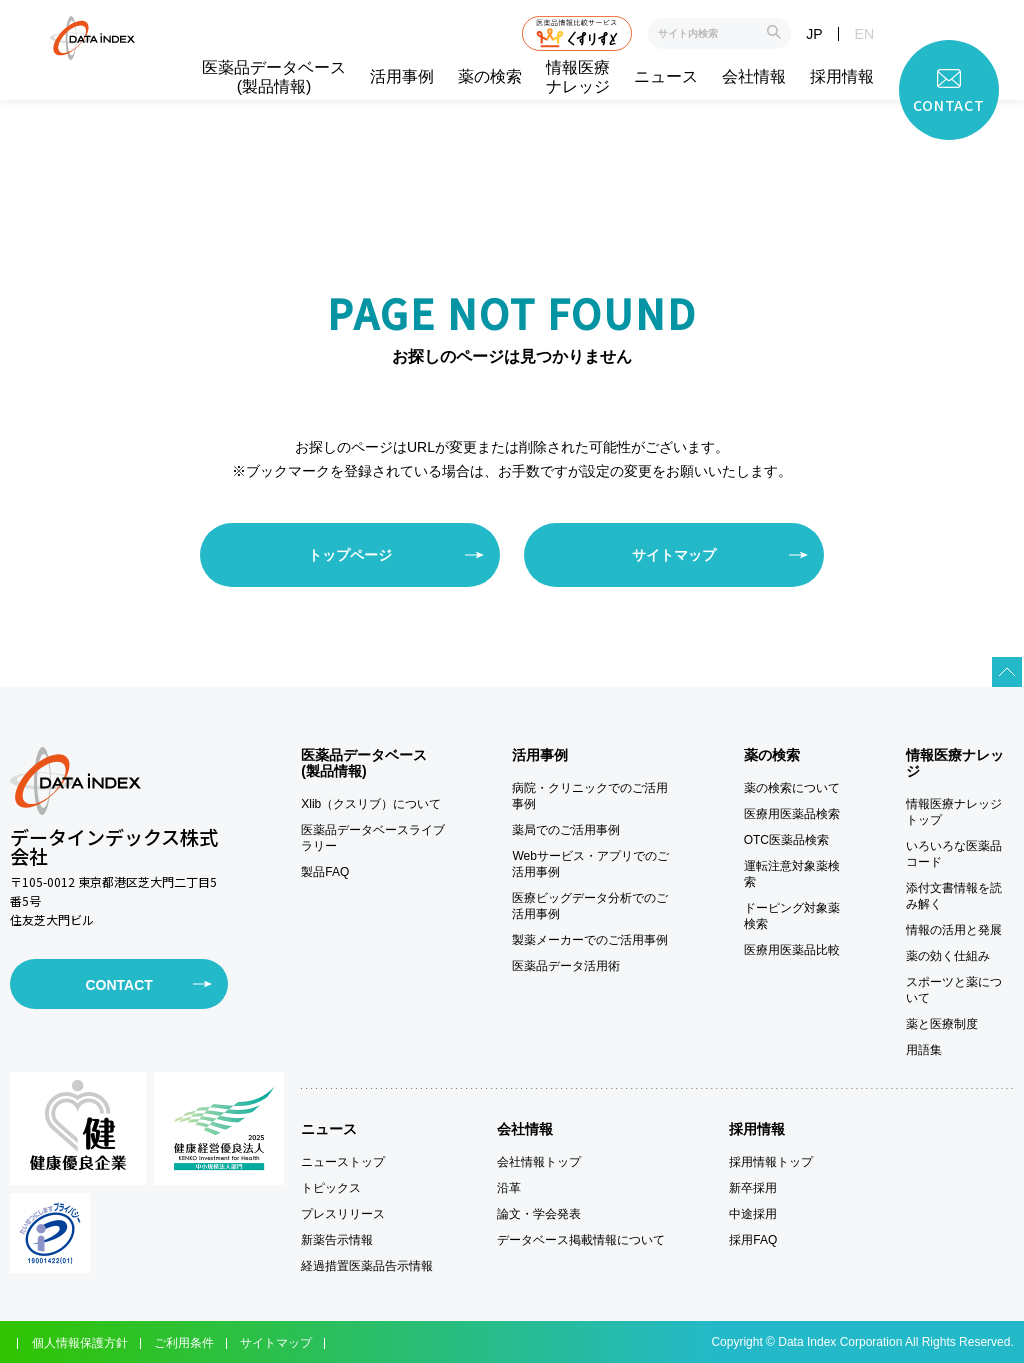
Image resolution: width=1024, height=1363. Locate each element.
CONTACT (118, 985)
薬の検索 (490, 76)
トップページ (350, 555)
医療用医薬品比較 (792, 950)
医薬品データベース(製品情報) (274, 77)
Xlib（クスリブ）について (371, 804)
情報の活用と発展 (954, 930)
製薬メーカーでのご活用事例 (590, 940)
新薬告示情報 (337, 1240)
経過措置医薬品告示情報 (367, 1266)
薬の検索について (792, 788)
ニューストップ (343, 1162)
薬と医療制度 (942, 1024)
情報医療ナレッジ (578, 77)
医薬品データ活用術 (566, 966)
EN (864, 34)
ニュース (666, 76)
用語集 (924, 1050)
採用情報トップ (771, 1162)
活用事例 (402, 76)
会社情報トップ (539, 1162)
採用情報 (842, 76)
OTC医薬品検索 (786, 840)
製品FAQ (325, 872)
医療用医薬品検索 (792, 814)
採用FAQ (753, 1240)
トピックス (331, 1188)
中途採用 (753, 1214)
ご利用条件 (184, 1343)
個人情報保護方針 (80, 1343)
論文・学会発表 (539, 1214)
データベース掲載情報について (581, 1240)
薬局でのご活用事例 (566, 830)
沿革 (509, 1188)
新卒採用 (753, 1188)
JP (814, 34)
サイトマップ (674, 555)
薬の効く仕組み (948, 956)
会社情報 (754, 76)
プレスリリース (343, 1214)
